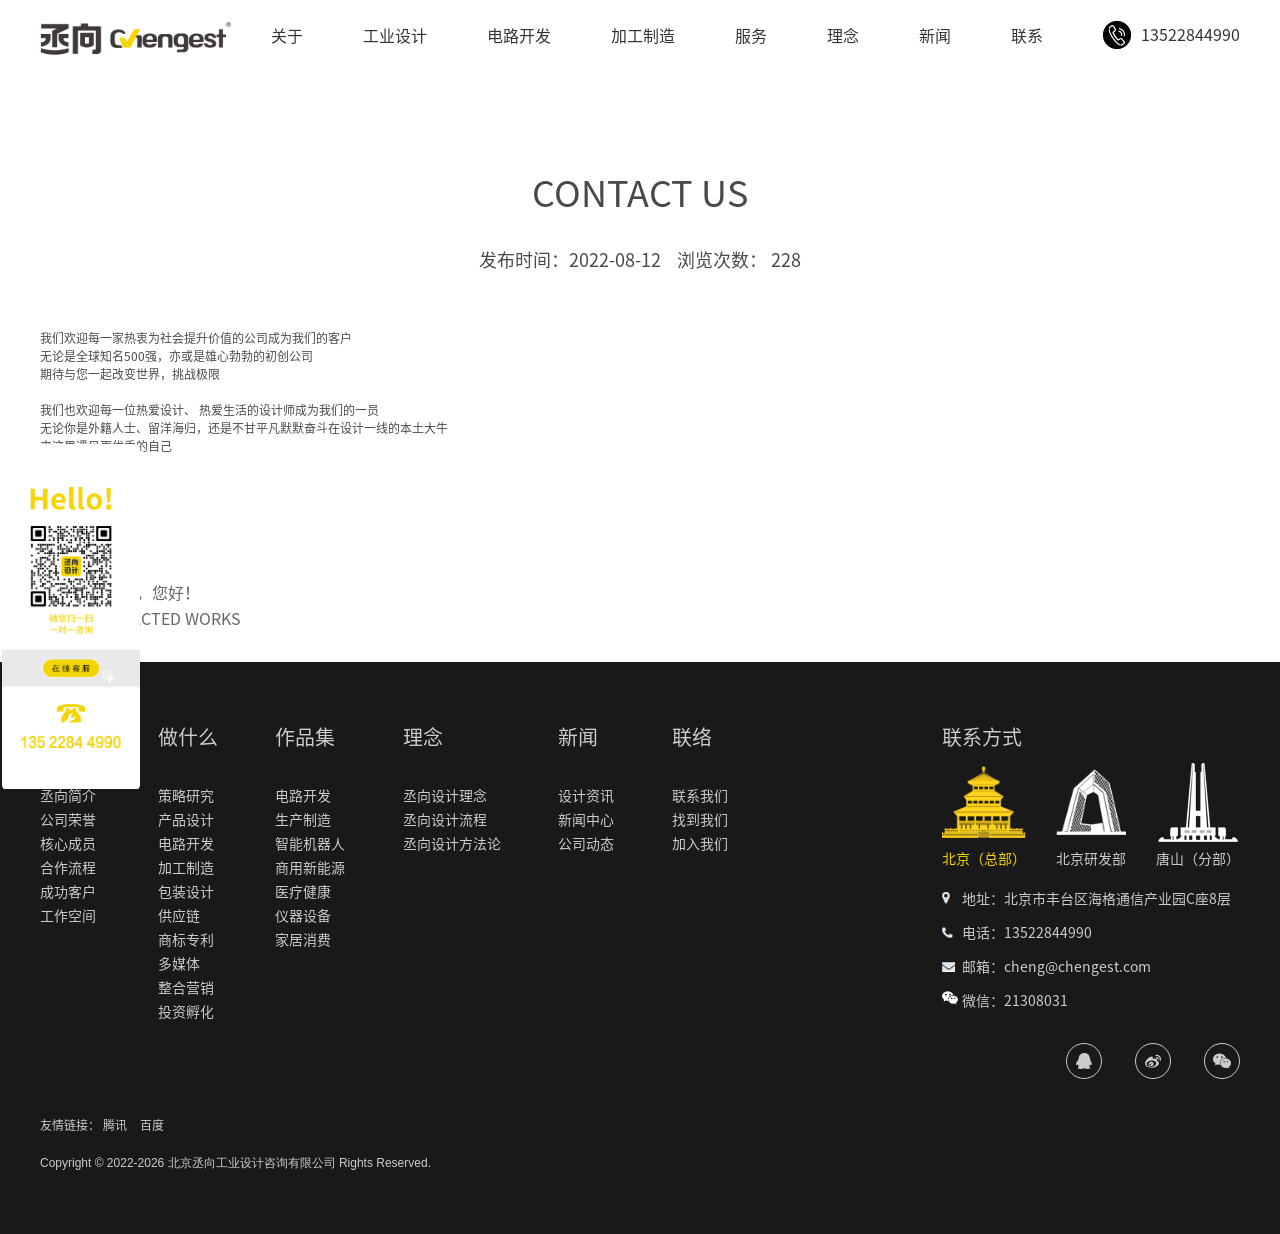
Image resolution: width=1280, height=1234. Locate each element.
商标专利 (186, 940)
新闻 (935, 36)
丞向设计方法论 (452, 844)
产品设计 (186, 820)
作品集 (305, 737)
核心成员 (68, 844)
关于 (287, 36)
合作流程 (68, 868)
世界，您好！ (152, 593)
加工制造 (643, 36)
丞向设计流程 (445, 820)
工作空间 (68, 916)
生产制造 (303, 820)
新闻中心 (586, 820)
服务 (751, 36)
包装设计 (186, 892)
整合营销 (186, 988)
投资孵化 (186, 1012)
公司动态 (586, 844)
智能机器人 (310, 844)
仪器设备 (303, 916)
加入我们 (700, 844)
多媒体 (179, 964)
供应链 (179, 916)
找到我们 (700, 820)
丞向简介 (68, 796)
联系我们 (700, 796)
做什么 (188, 737)
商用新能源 (310, 868)
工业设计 (395, 36)
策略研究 (186, 796)
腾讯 (115, 1125)
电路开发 (519, 36)
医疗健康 (303, 892)
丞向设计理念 (445, 796)
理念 (843, 36)
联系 (1027, 36)
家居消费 (303, 940)
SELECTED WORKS (172, 619)
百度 (152, 1125)
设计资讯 (586, 796)
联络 (692, 737)
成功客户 (68, 892)
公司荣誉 (68, 820)
